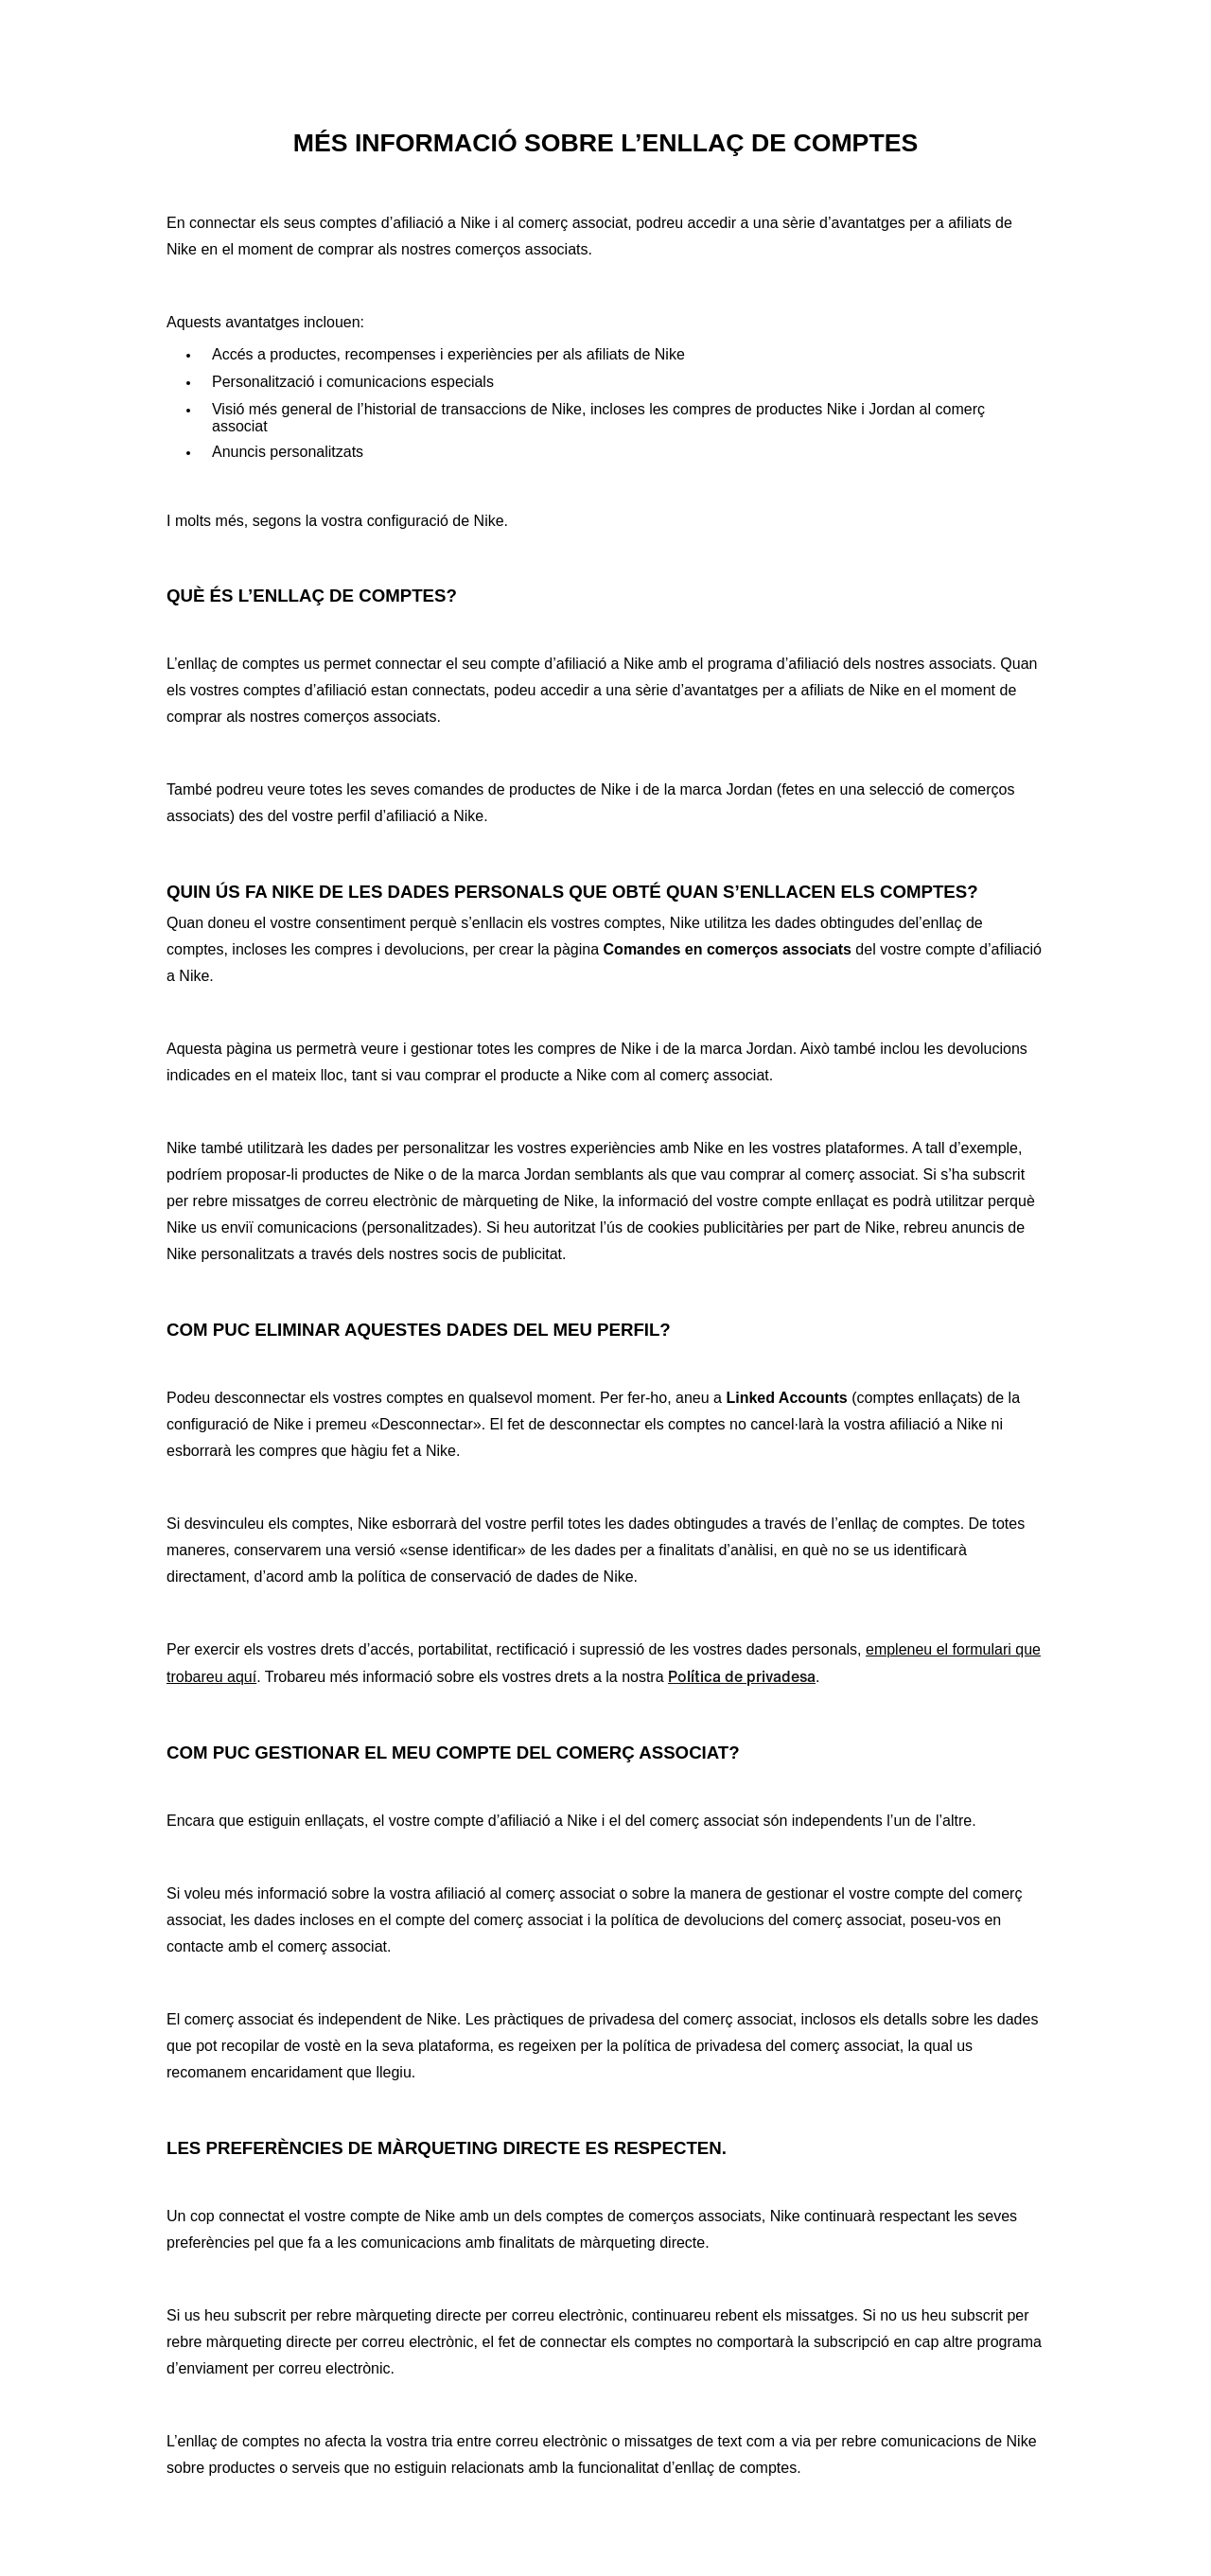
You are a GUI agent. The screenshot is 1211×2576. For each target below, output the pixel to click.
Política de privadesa (742, 1676)
